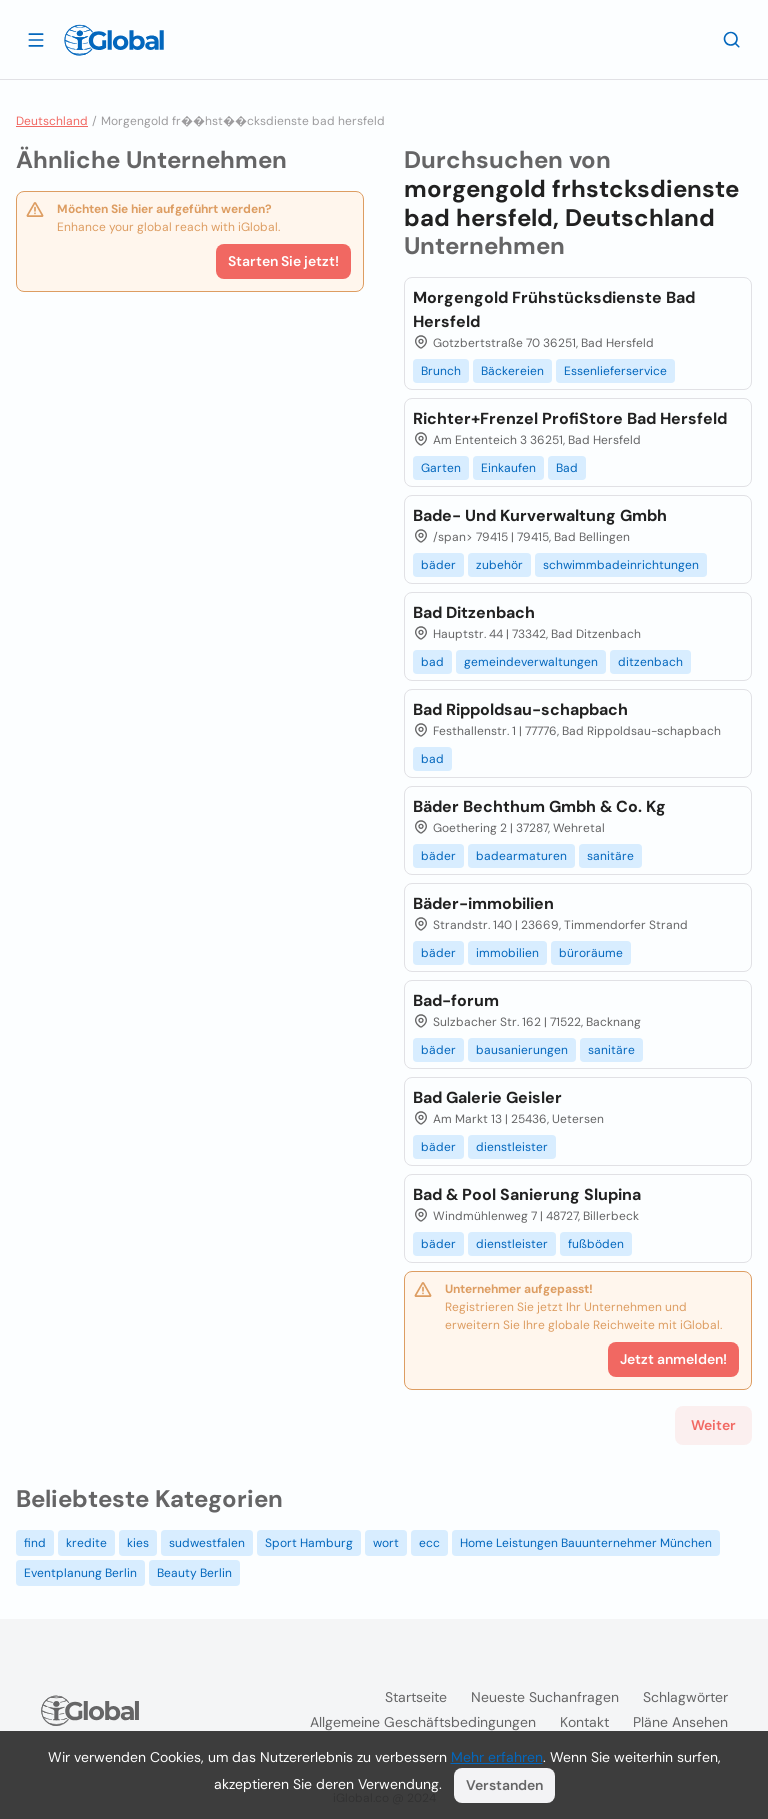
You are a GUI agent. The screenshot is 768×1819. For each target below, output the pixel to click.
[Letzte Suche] (732, 39)
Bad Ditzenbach (474, 612)
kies (138, 1543)
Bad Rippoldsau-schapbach (520, 709)
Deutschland (52, 121)
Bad (567, 468)
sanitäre (610, 856)
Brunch (441, 371)
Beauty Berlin (194, 1573)
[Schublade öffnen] (36, 39)
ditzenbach (650, 662)
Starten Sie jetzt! (283, 261)
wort (386, 1543)
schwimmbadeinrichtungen (621, 565)
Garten (441, 468)
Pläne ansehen (680, 1722)
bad (432, 662)
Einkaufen (508, 468)
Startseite (416, 1697)
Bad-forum (456, 1000)
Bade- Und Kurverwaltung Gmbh (540, 515)
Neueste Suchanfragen (545, 1697)
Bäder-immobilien (483, 903)
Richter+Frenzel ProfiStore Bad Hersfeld (570, 418)
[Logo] (114, 40)
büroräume (591, 953)
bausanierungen (522, 1050)
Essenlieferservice (615, 371)
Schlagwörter (685, 1697)
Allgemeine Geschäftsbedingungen (423, 1722)
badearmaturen (521, 856)
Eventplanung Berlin (80, 1573)
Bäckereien (512, 371)
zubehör (499, 565)
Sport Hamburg (309, 1543)
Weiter (713, 1425)
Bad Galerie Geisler (487, 1097)
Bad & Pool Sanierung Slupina (527, 1194)
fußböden (596, 1244)
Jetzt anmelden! (673, 1359)
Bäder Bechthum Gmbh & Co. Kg (539, 806)
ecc (429, 1543)
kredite (86, 1543)
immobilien (507, 953)
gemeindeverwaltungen (531, 662)
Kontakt (584, 1722)
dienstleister (512, 1147)
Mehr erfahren (497, 1757)
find (35, 1543)
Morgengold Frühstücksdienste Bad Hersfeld (554, 309)
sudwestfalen (207, 1543)
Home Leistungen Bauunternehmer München (586, 1543)
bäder (438, 565)
